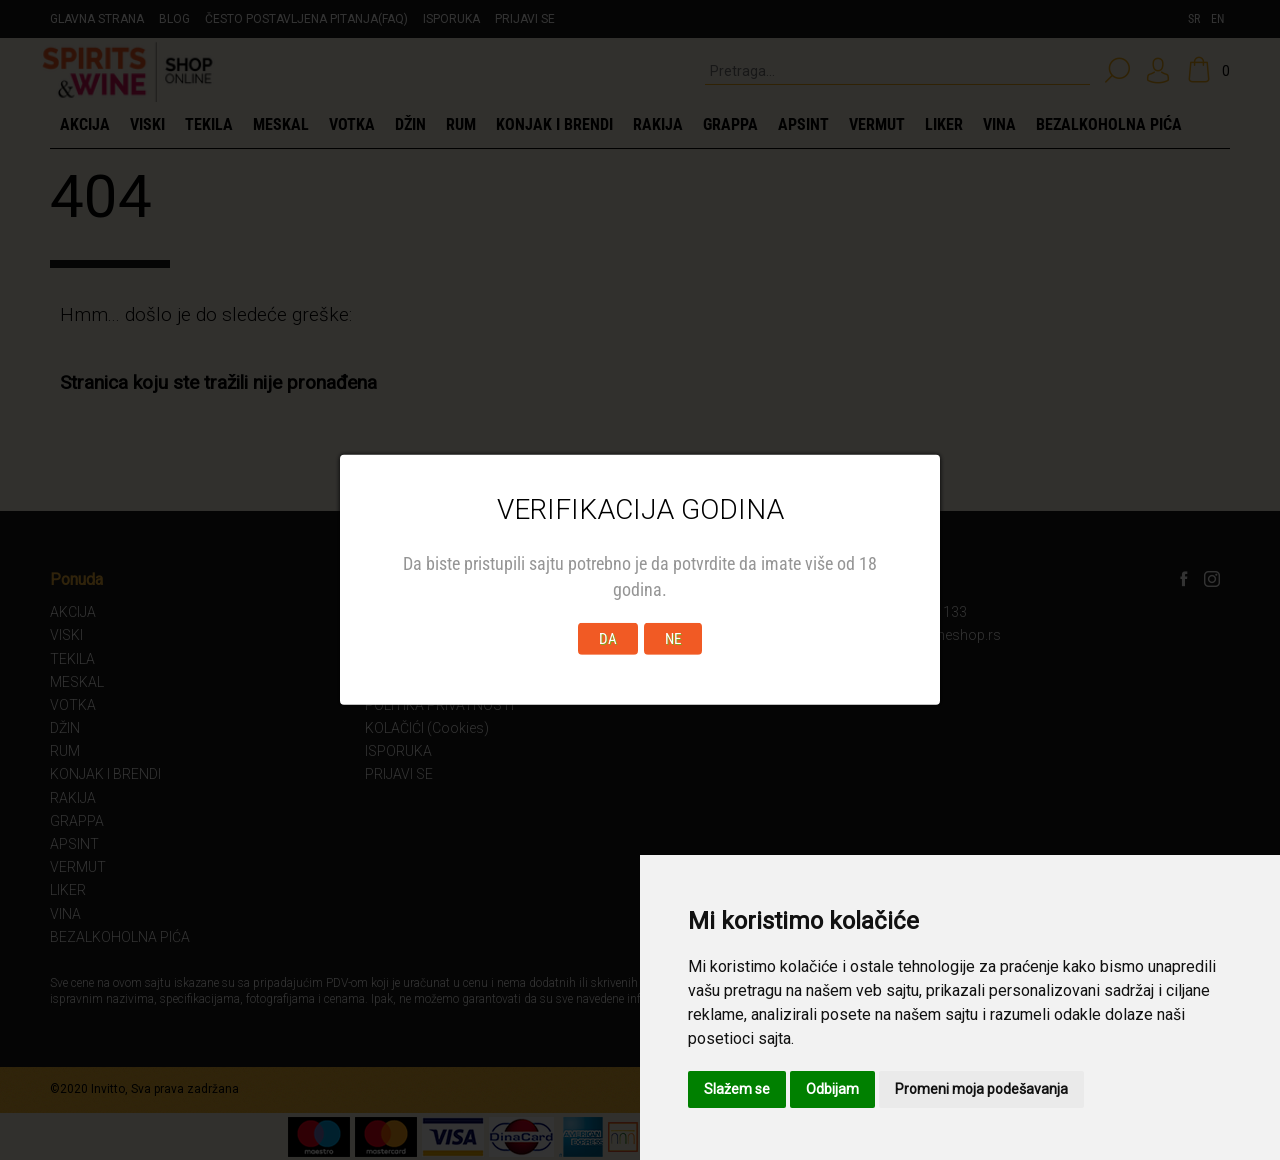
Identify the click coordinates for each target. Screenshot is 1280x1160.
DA (608, 639)
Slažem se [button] (737, 1089)
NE (673, 639)
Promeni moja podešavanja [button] (981, 1089)
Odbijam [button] (832, 1089)
